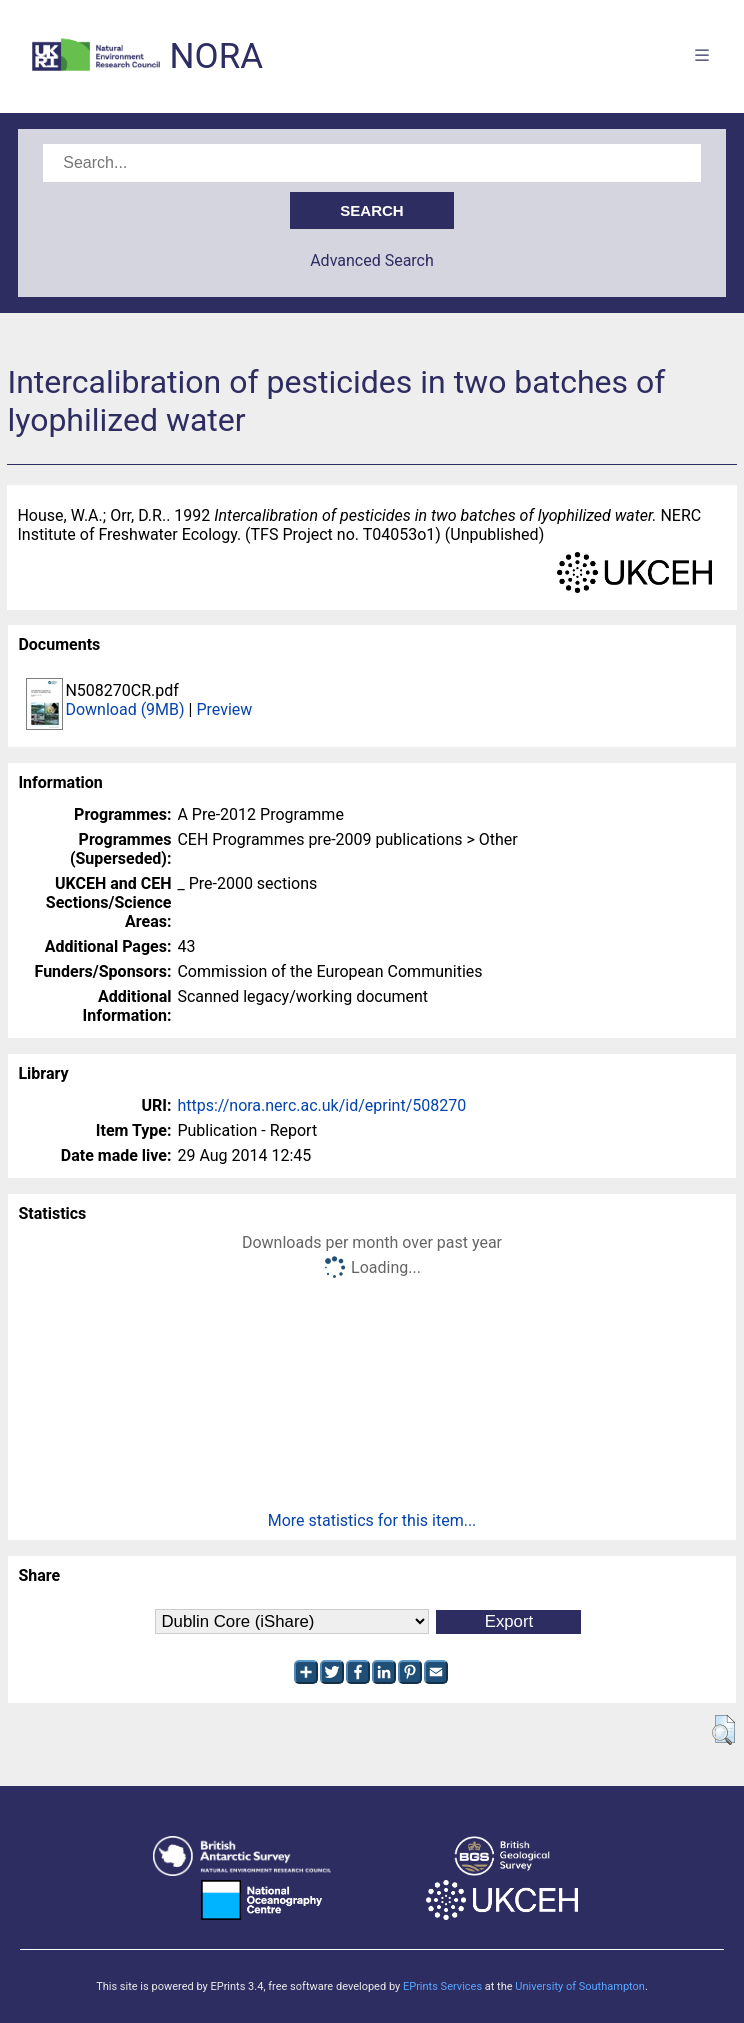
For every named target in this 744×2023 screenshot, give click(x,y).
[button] (723, 1730)
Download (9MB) (124, 709)
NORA (216, 56)
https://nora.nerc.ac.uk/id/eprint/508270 (321, 1105)
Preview (224, 709)
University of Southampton (580, 1986)
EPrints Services (442, 1986)
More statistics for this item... (372, 1520)
